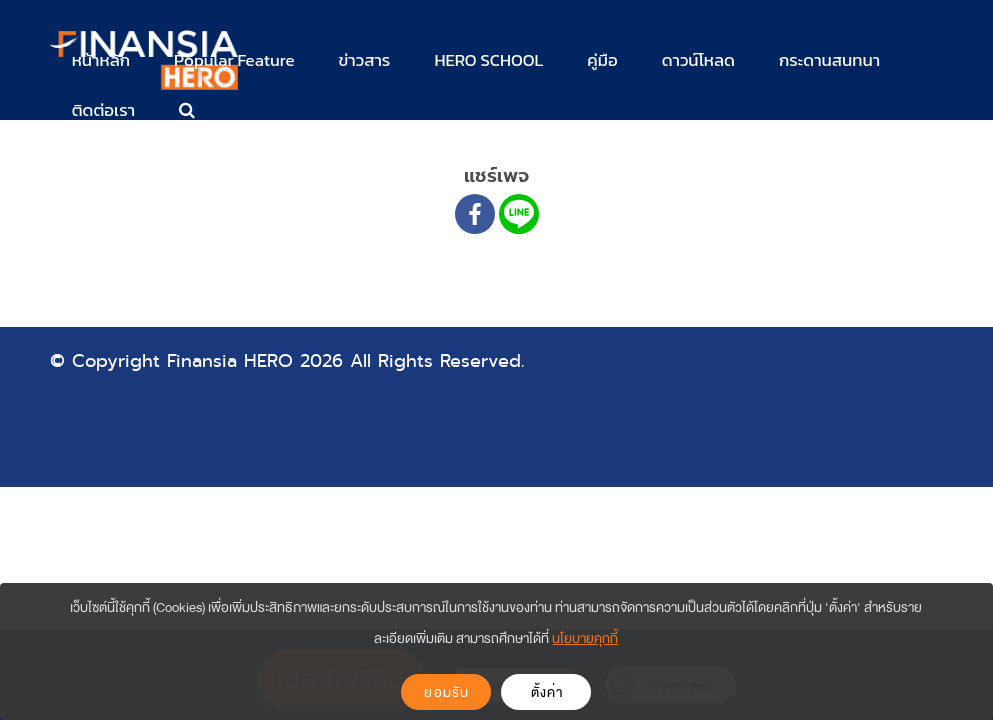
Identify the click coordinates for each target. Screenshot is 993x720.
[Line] (519, 214)
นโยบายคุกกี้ (585, 638)
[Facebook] (475, 214)
